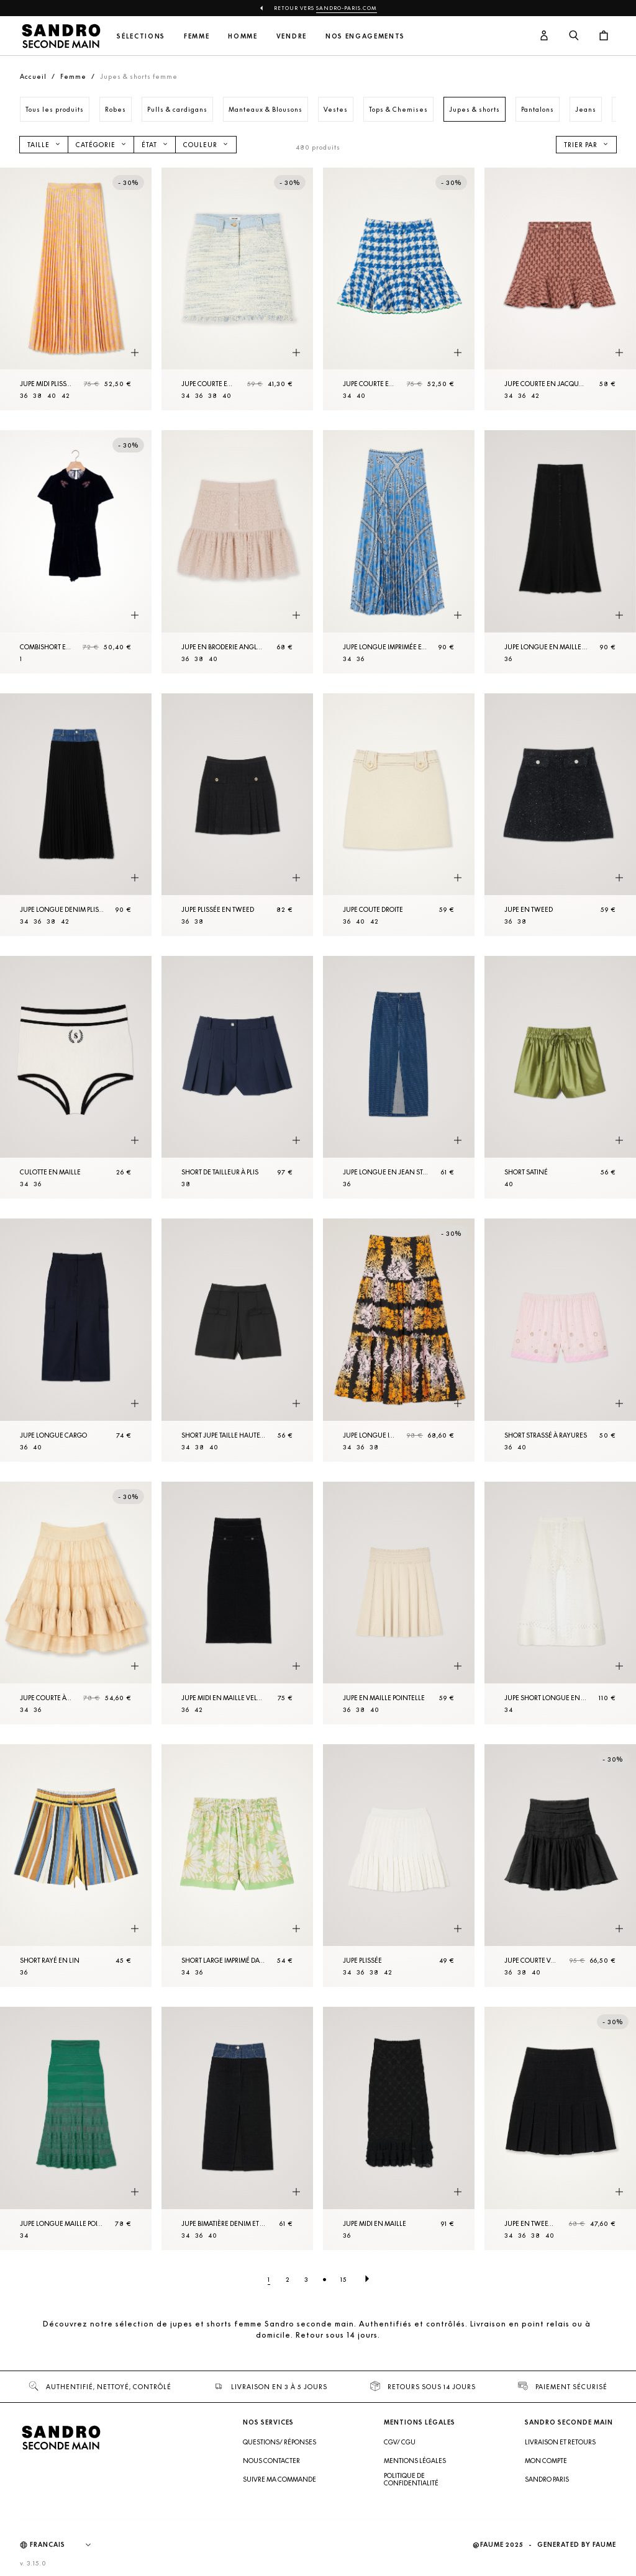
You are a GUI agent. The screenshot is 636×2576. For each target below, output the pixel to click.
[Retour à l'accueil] (61, 36)
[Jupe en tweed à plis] (560, 2128)
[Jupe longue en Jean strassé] (399, 1077)
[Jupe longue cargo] (76, 1339)
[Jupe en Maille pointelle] (399, 1603)
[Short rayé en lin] (76, 1865)
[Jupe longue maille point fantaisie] (76, 2128)
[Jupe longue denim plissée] (76, 814)
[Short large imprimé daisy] (237, 1865)
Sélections (141, 36)
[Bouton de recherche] (573, 36)
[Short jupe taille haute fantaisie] (237, 1339)
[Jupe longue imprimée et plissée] (399, 551)
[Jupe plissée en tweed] (237, 814)
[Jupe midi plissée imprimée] (76, 289)
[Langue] (66, 2545)
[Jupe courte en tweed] (237, 289)
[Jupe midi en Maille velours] (237, 1603)
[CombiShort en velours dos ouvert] (76, 551)
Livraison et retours (560, 2442)
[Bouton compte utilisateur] (544, 36)
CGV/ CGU (400, 2442)
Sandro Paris (547, 2479)
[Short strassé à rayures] (560, 1339)
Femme (196, 36)
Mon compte (546, 2460)
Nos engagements (365, 36)
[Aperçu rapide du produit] (134, 352)
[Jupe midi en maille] (399, 2128)
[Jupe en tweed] (560, 814)
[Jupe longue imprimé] (399, 1339)
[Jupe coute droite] (399, 814)
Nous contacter (271, 2460)
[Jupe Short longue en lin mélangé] (560, 1603)
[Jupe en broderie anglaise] (237, 551)
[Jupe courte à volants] (76, 1603)
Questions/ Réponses (279, 2442)
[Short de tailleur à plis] (237, 1077)
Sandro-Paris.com (346, 8)
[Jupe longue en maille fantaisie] (560, 551)
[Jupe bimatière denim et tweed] (237, 2128)
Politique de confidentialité (411, 2479)
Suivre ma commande (279, 2479)
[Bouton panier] (603, 36)
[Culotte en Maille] (76, 1077)
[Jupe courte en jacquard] (560, 289)
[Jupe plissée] (399, 1865)
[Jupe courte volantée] (560, 1865)
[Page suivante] (367, 2279)
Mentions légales (415, 2460)
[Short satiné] (560, 1077)
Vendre (291, 36)
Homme (242, 36)
